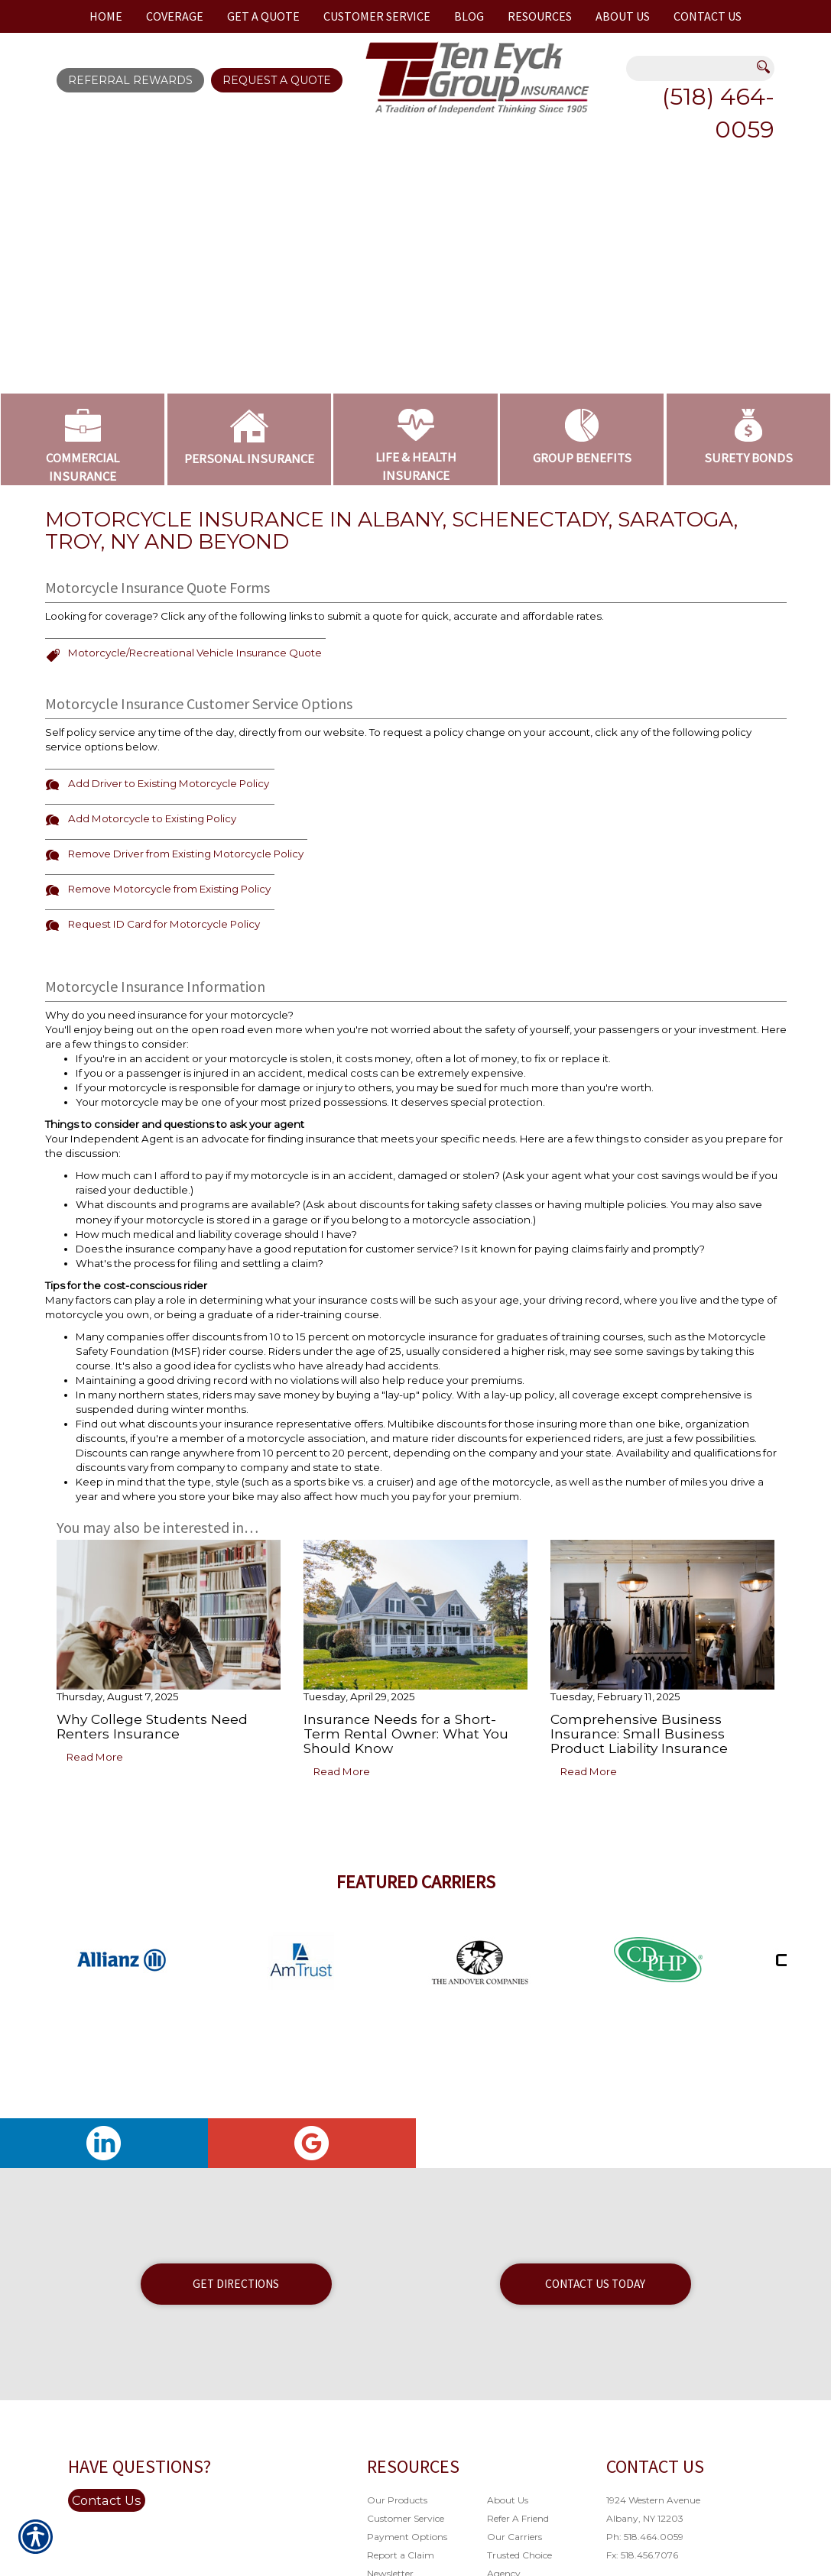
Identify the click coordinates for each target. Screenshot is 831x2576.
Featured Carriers (415, 1882)
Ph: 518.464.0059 (644, 2536)
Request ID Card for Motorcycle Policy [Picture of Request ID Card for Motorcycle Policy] (164, 924)
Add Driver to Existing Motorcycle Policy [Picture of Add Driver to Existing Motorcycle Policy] (168, 783)
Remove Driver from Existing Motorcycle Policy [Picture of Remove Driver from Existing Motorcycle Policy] (186, 853)
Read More (95, 1757)
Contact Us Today (595, 2283)
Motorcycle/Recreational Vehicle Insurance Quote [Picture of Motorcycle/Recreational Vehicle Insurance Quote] (195, 652)
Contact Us (106, 2500)
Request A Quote (276, 80)
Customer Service (405, 2518)
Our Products (397, 2500)
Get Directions (236, 2283)
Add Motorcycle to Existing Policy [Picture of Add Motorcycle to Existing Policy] (152, 818)
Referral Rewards (130, 80)
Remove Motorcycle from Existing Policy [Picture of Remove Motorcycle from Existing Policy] (169, 889)
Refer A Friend (518, 2518)
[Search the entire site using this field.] (691, 69)
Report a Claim (400, 2555)
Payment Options (407, 2536)
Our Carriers (514, 2536)
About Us (507, 2500)
